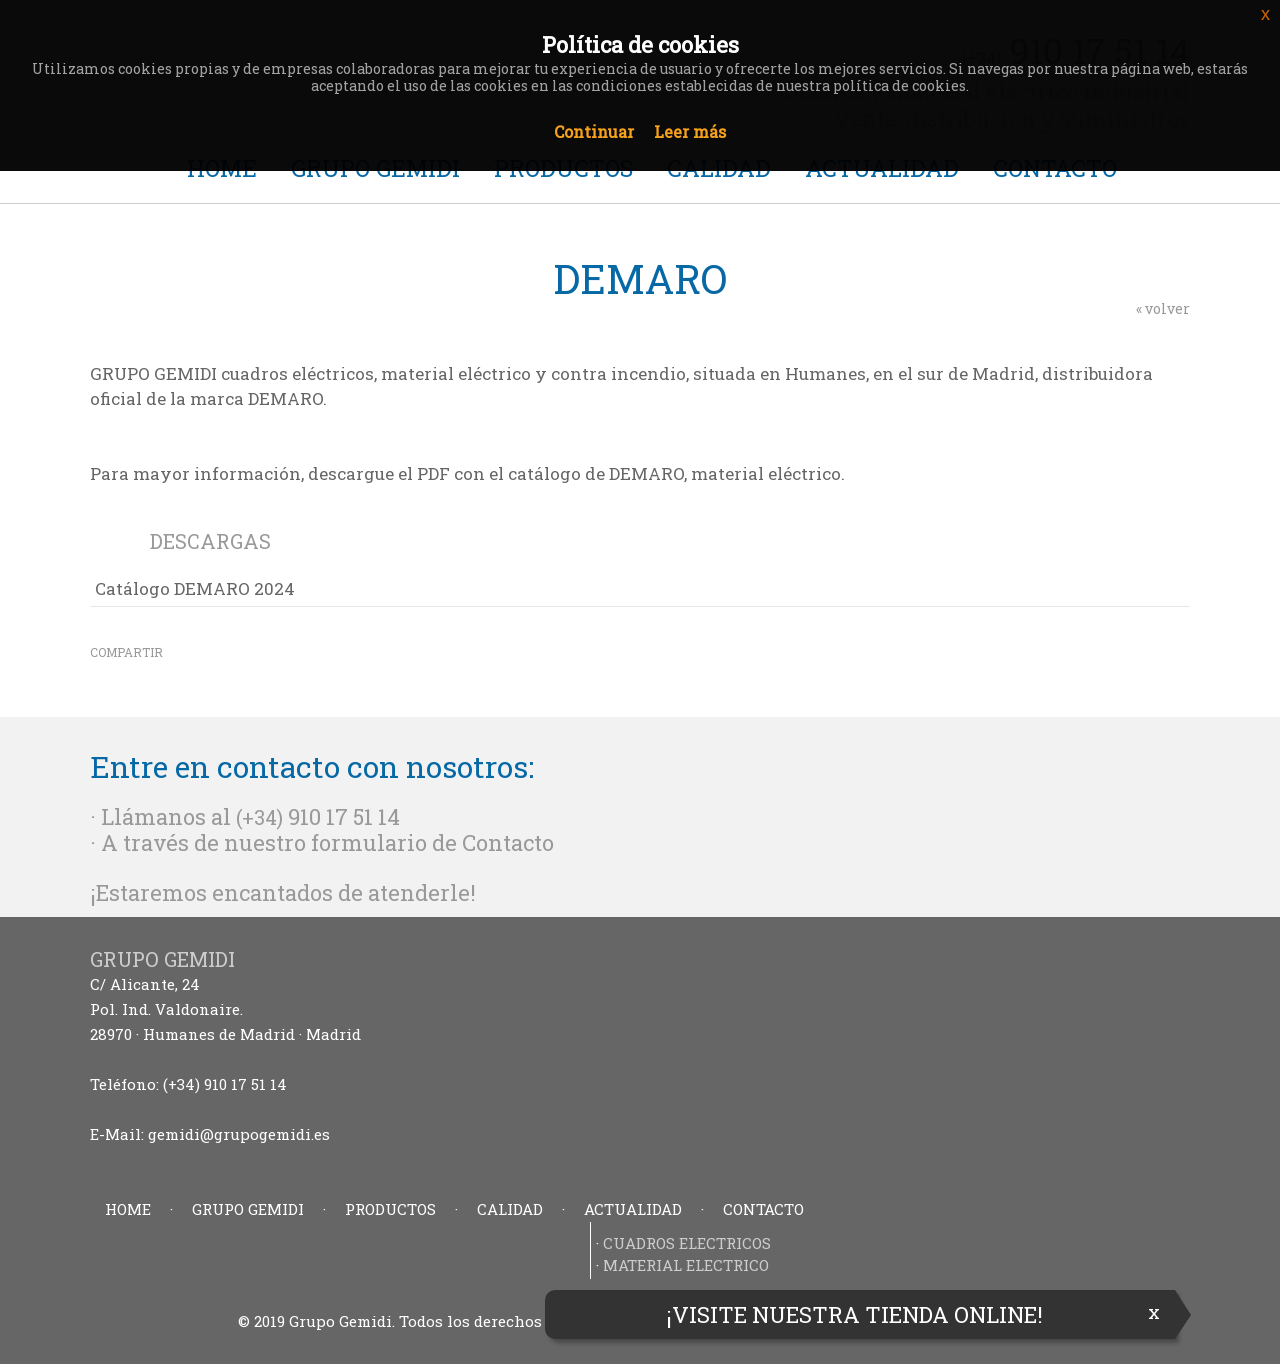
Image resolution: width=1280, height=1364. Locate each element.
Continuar (594, 131)
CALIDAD (510, 1209)
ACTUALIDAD (633, 1209)
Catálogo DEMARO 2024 (195, 588)
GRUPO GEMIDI (248, 1209)
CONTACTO (763, 1209)
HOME (128, 1209)
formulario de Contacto (432, 842)
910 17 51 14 (344, 816)
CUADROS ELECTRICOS (687, 1243)
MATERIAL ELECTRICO (686, 1265)
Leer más (690, 131)
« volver (1163, 308)
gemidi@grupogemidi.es (239, 1134)
